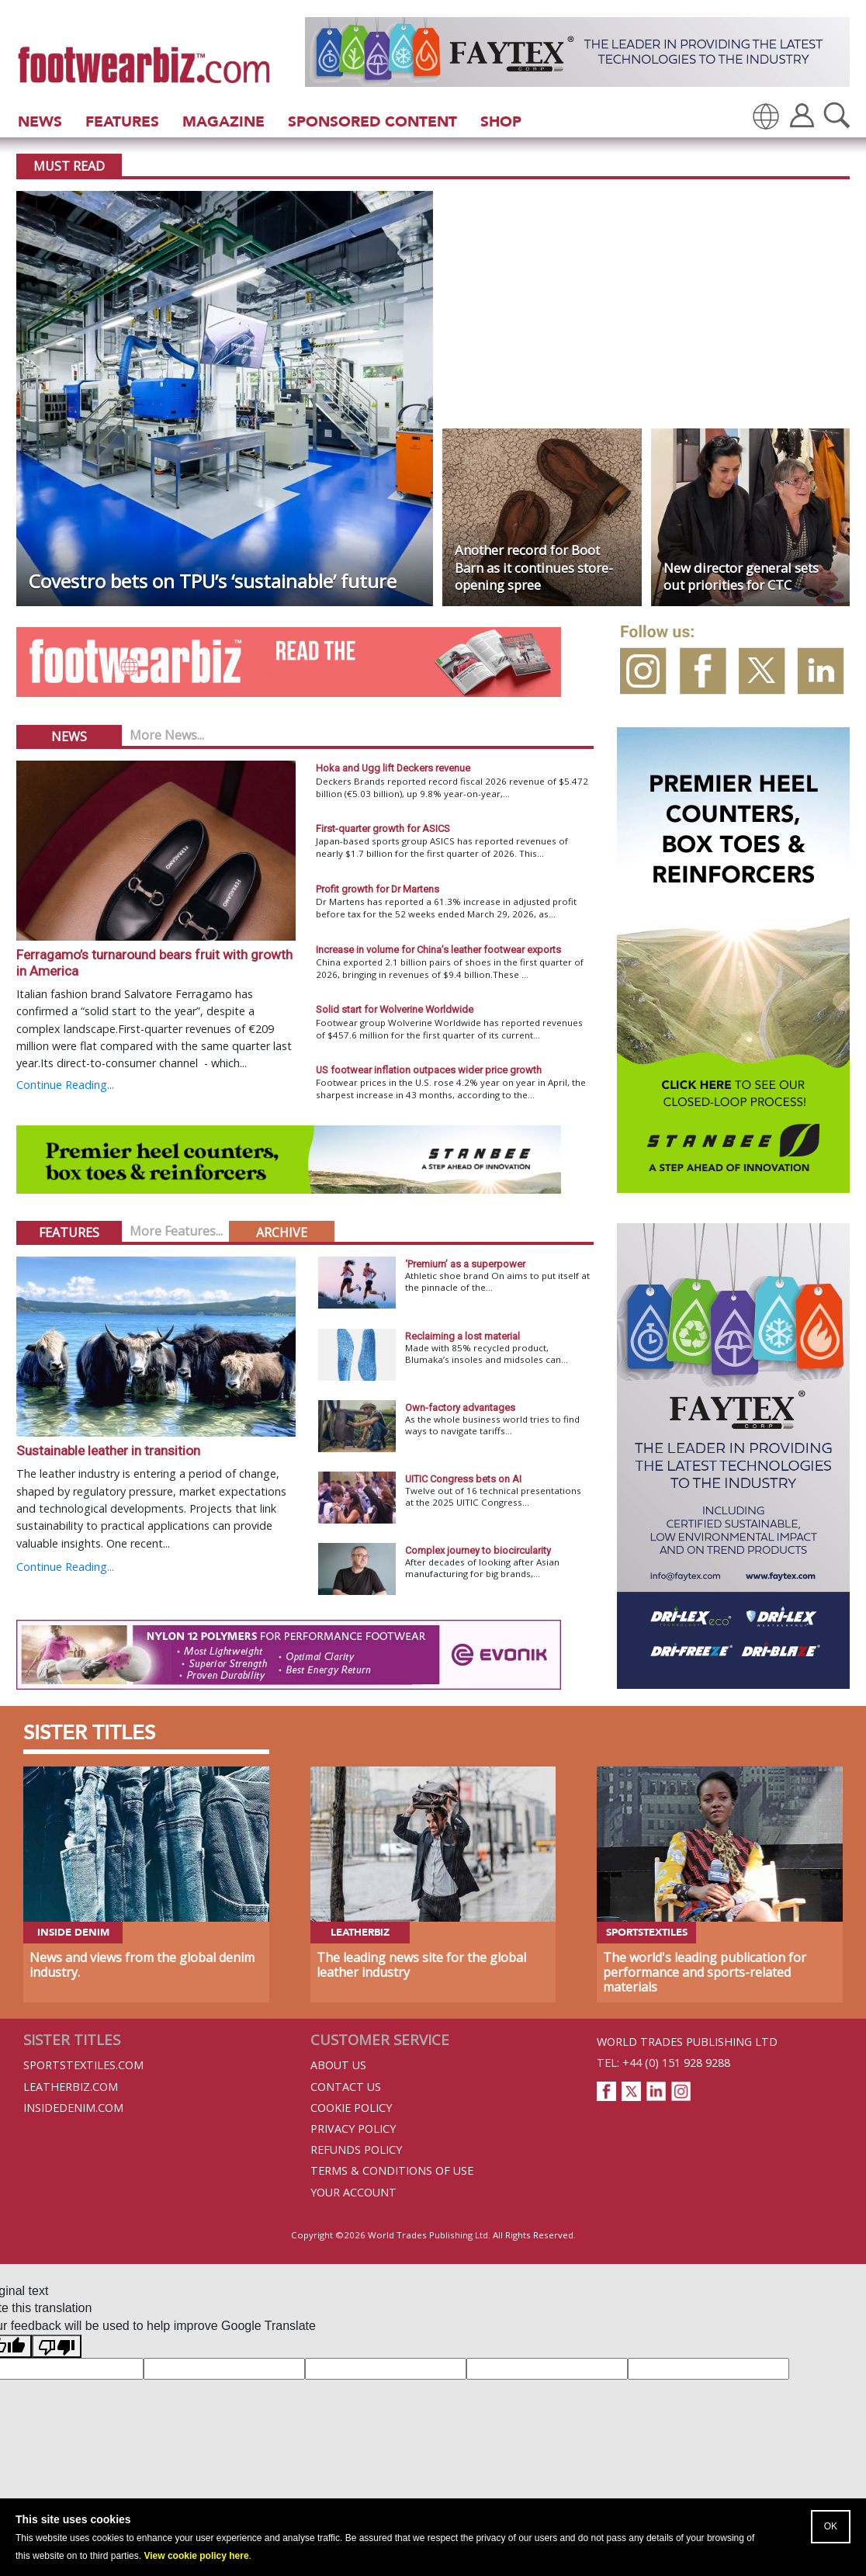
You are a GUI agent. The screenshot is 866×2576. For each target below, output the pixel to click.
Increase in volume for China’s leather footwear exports (438, 949)
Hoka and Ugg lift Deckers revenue (393, 768)
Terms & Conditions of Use (391, 2170)
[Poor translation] (56, 2346)
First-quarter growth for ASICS (383, 828)
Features (122, 121)
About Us (338, 2065)
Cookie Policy (351, 2107)
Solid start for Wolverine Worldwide (394, 1009)
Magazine (223, 121)
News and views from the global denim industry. (142, 1965)
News (40, 121)
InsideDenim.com (73, 2107)
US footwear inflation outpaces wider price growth (429, 1070)
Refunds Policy (356, 2149)
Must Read (69, 166)
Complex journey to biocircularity (478, 1550)
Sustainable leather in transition (108, 1450)
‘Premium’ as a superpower (465, 1264)
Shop (500, 121)
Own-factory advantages (460, 1407)
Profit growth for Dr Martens (377, 889)
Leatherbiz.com (70, 2086)
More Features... (176, 1231)
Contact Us (345, 2086)
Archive (281, 1232)
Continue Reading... (65, 1084)
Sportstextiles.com (83, 2065)
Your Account (353, 2192)
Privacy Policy (353, 2128)
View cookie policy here (196, 2555)
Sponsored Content (372, 121)
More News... (167, 735)
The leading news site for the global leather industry (421, 1965)
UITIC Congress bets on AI (463, 1479)
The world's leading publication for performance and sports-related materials (704, 1972)
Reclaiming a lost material (462, 1336)
